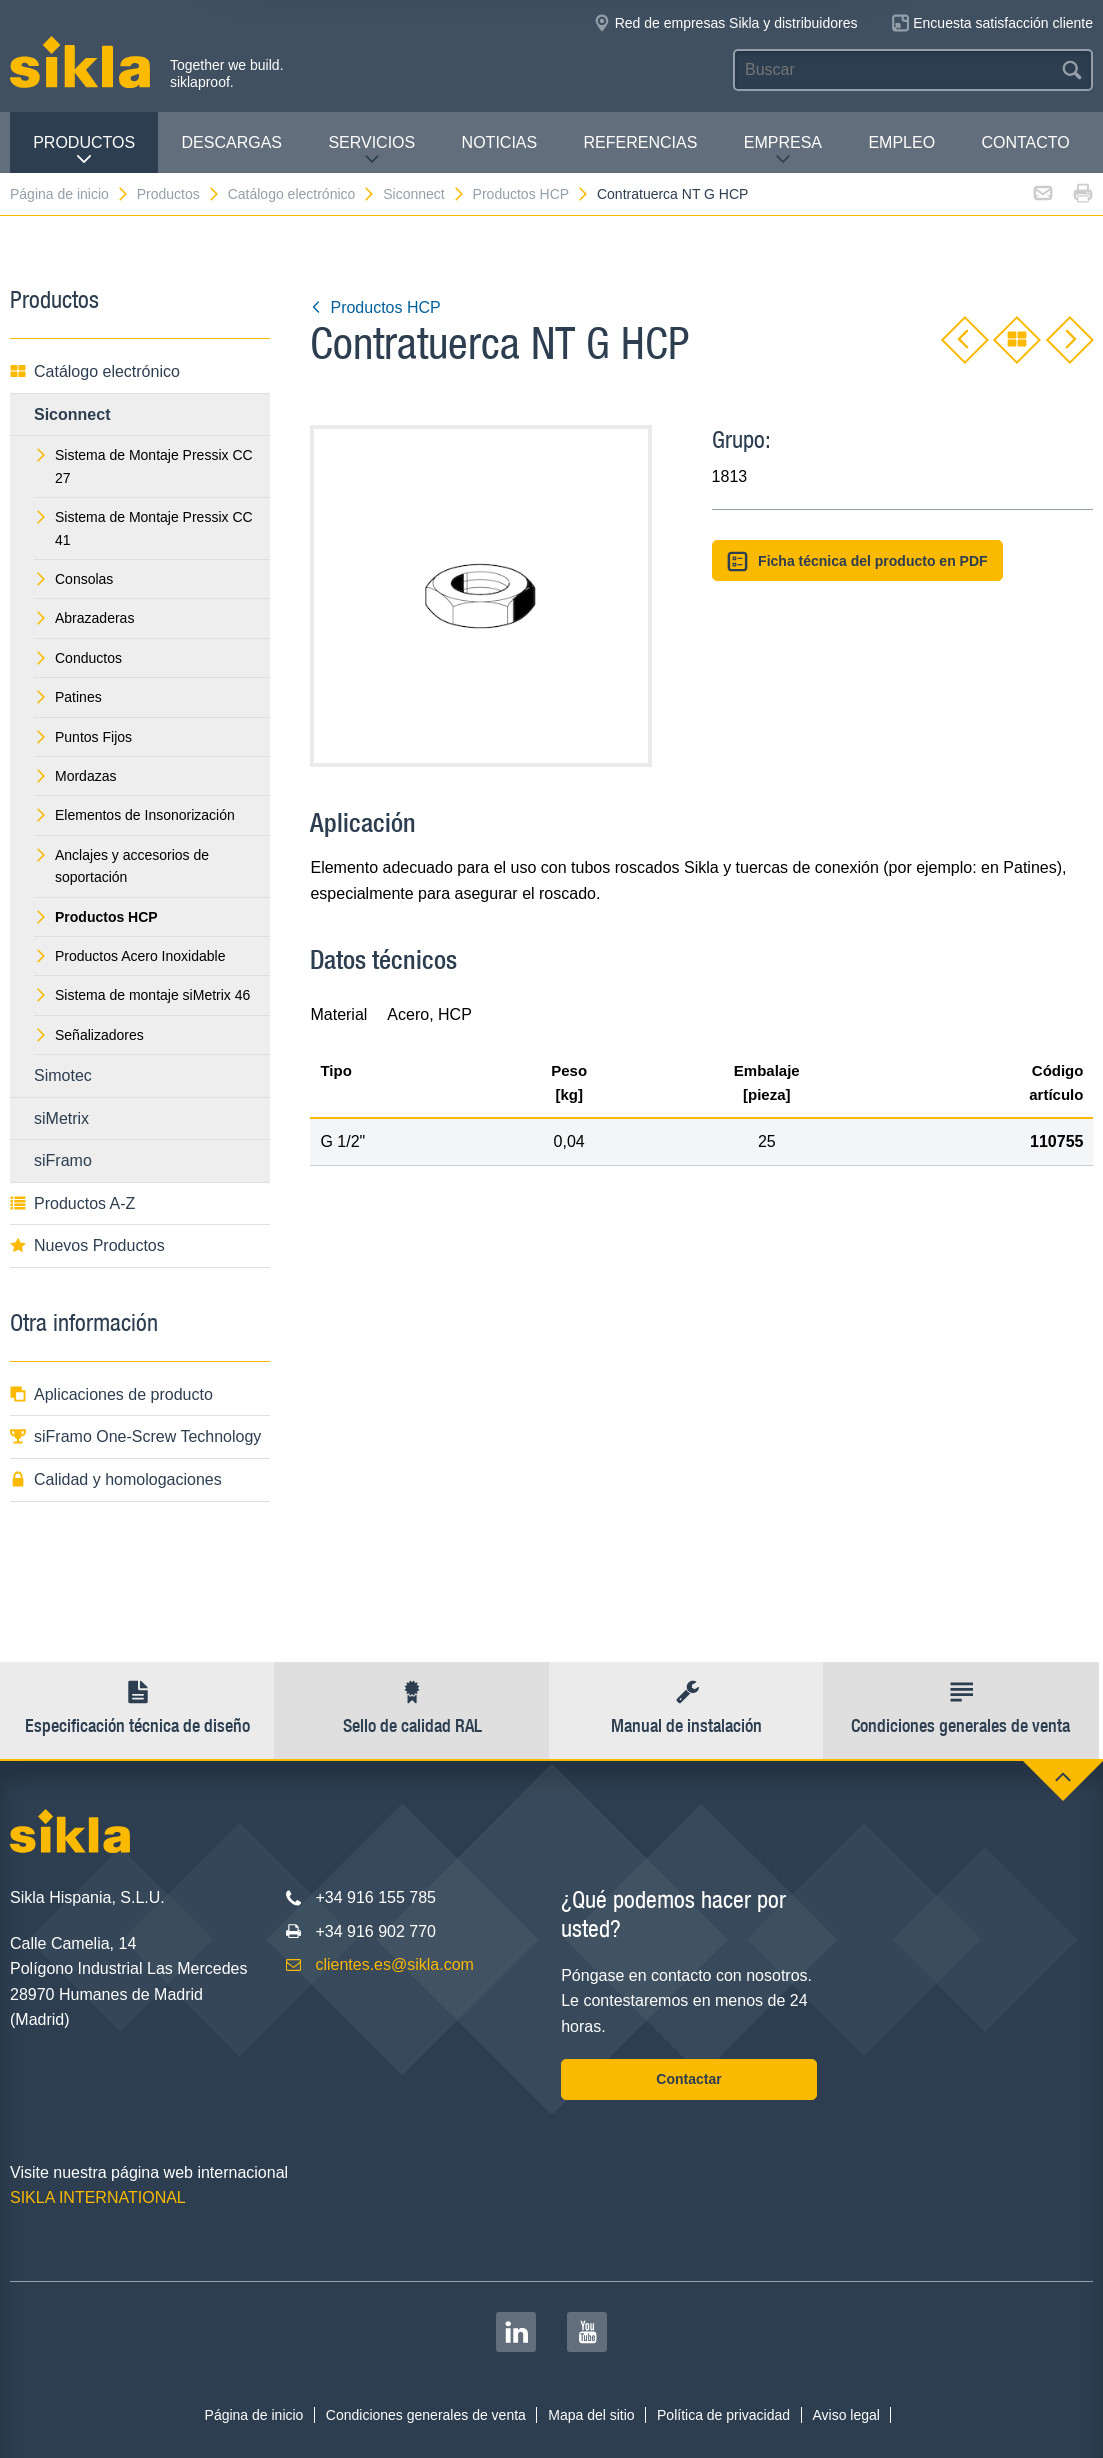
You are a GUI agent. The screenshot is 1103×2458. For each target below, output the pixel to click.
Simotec (63, 1075)
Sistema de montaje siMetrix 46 (142, 995)
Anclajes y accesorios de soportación (121, 866)
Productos (84, 150)
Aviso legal (845, 2415)
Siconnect (424, 194)
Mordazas (75, 776)
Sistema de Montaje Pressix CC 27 (143, 466)
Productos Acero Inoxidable (129, 956)
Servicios (371, 150)
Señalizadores (89, 1035)
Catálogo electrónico (302, 194)
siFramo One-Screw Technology (135, 1436)
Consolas (73, 579)
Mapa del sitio (591, 2415)
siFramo (63, 1160)
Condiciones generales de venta (426, 2415)
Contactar (688, 2079)
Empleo (901, 142)
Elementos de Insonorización (134, 815)
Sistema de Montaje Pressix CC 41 (143, 528)
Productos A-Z (72, 1203)
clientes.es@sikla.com (394, 1964)
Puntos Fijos (83, 737)
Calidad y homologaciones (116, 1479)
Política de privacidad (723, 2415)
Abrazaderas (84, 618)
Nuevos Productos (87, 1245)
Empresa (783, 150)
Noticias (500, 142)
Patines (68, 697)
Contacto (1025, 142)
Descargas (232, 142)
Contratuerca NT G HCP (672, 194)
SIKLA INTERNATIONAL (98, 2197)
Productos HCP (531, 194)
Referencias (641, 142)
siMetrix (61, 1118)
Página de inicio (70, 194)
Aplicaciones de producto (111, 1394)
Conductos (78, 658)
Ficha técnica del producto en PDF (857, 561)
